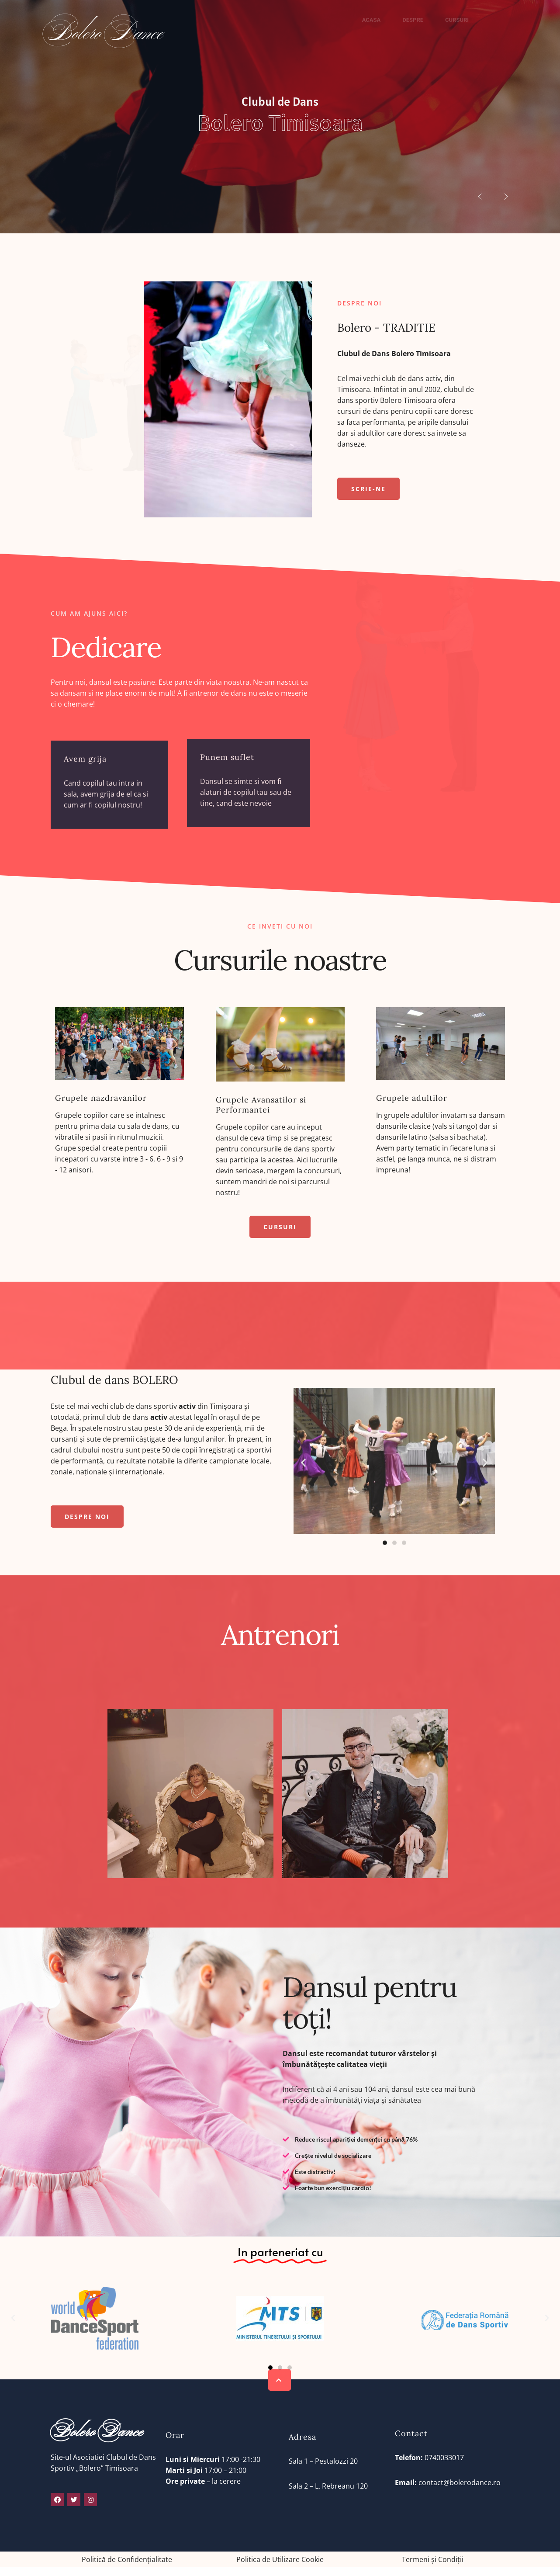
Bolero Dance (104, 34)
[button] (368, 489)
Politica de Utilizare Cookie (280, 2559)
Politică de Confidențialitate (127, 2559)
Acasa (371, 34)
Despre (412, 20)
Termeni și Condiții (432, 2559)
